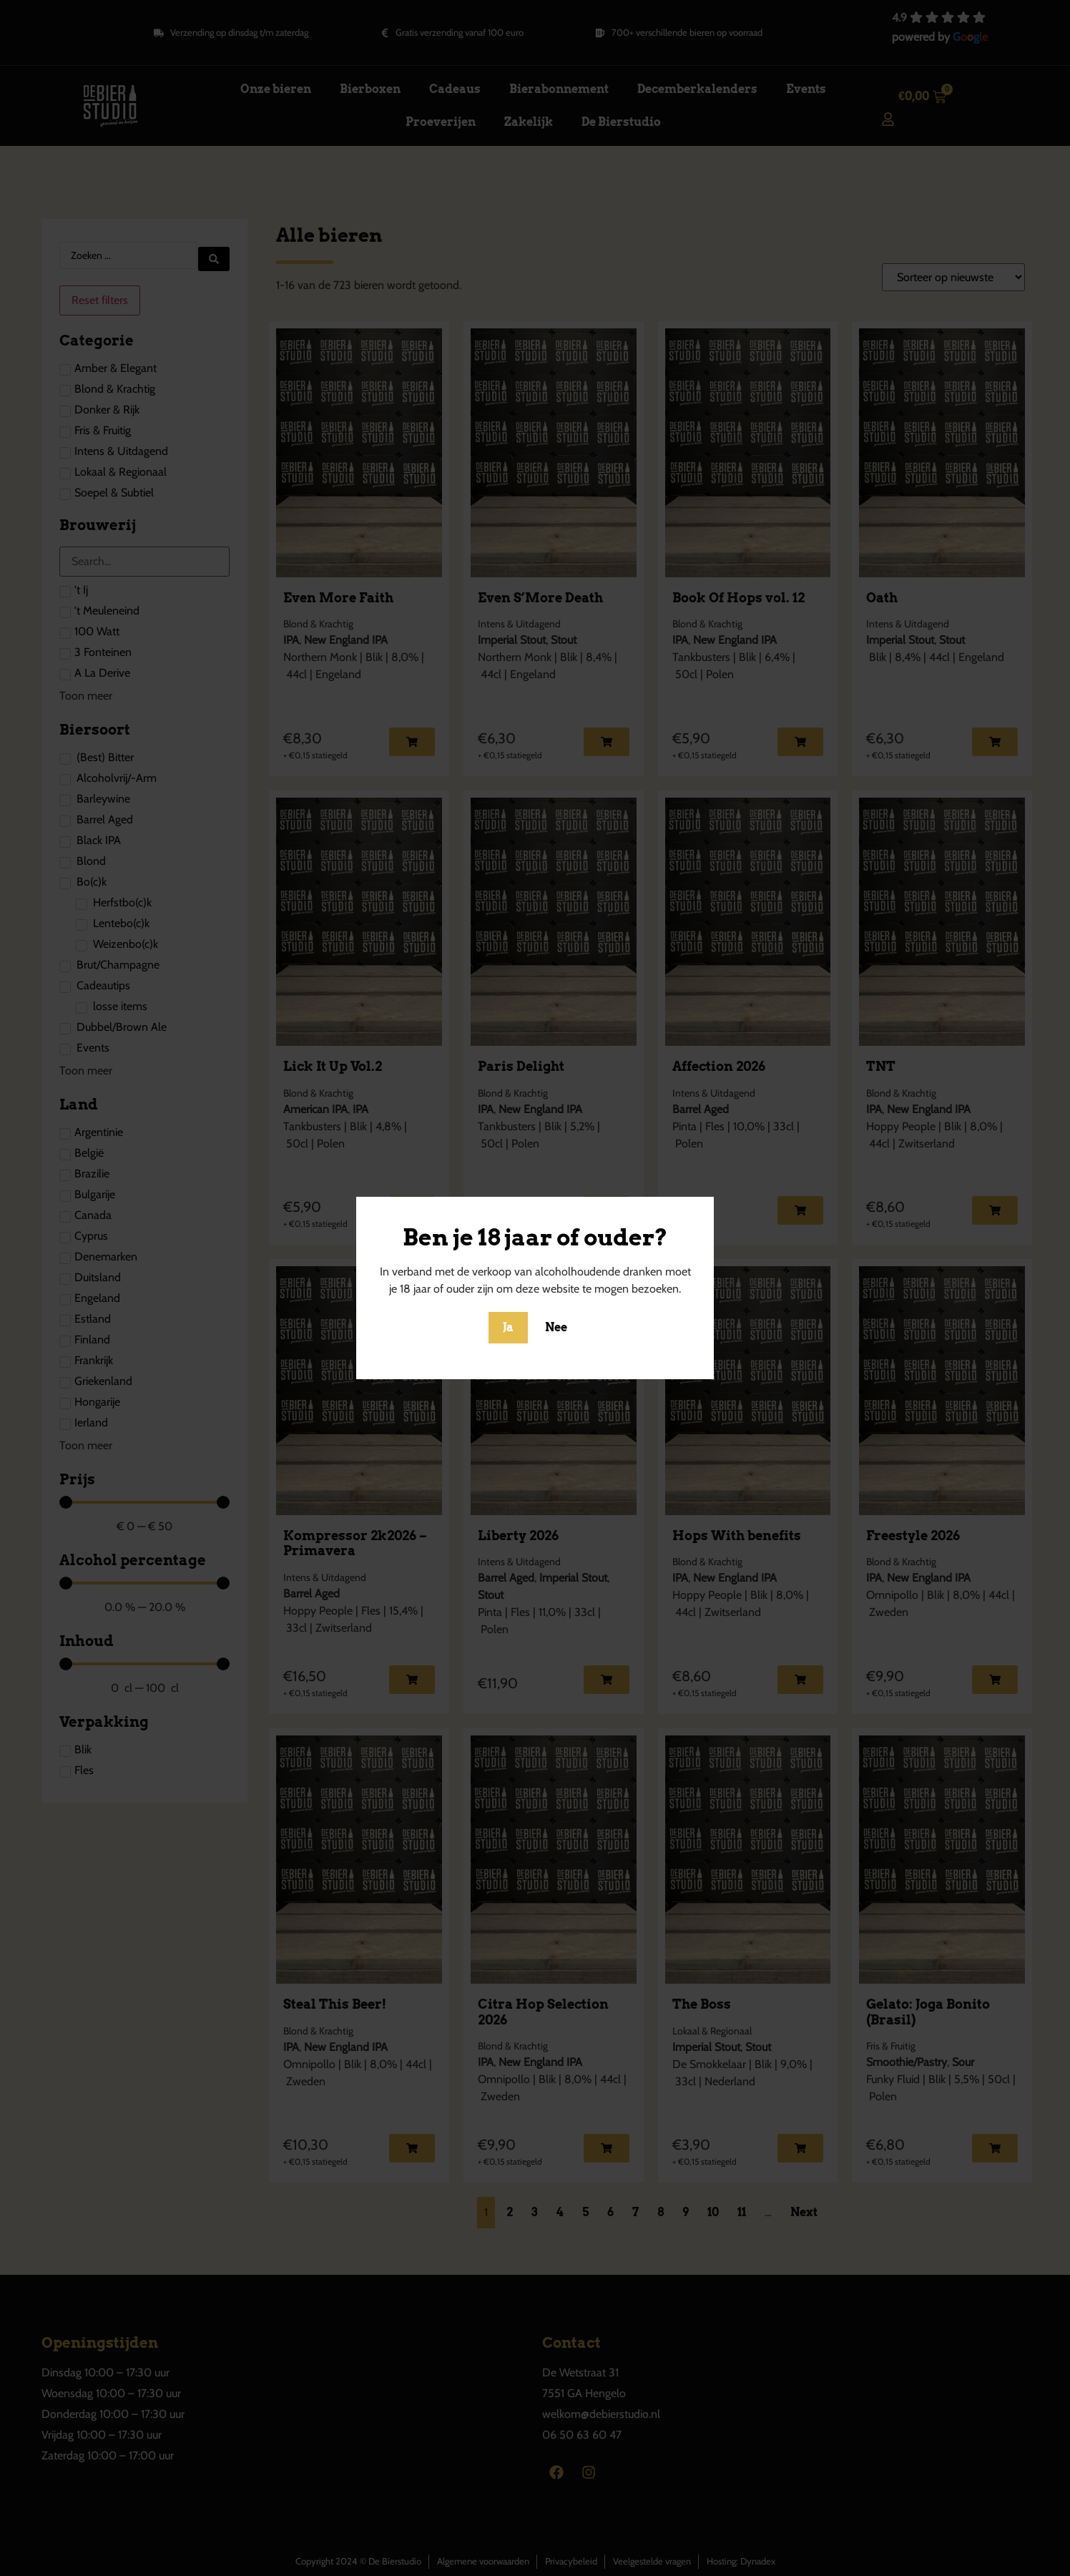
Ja (508, 1327)
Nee (556, 1327)
